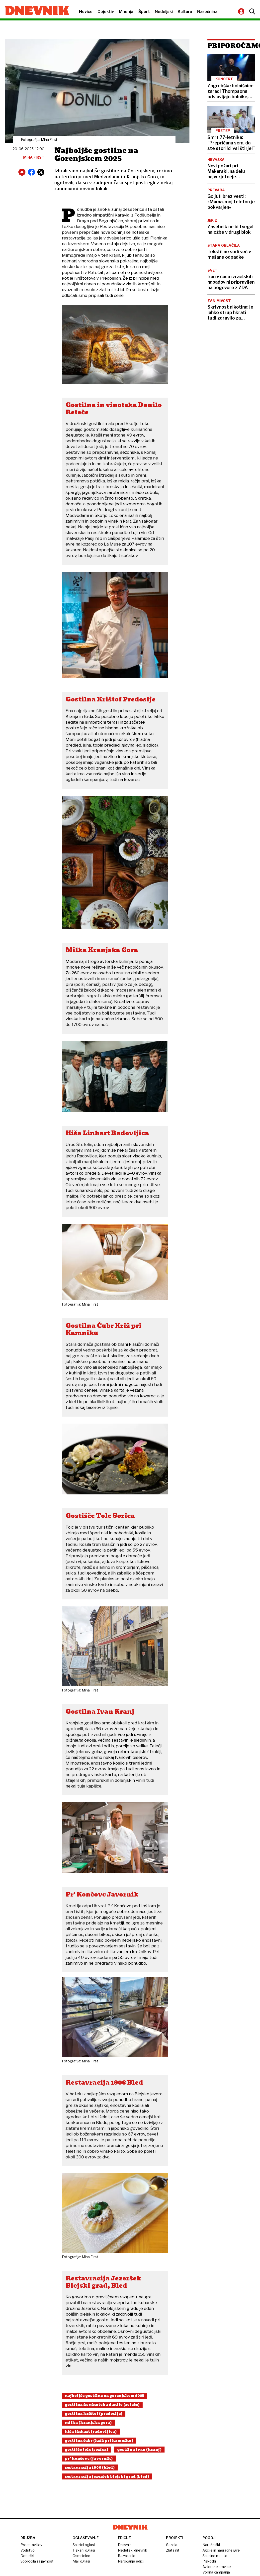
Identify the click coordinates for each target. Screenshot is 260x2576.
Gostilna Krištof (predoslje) (93, 2413)
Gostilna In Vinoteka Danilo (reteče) (102, 2404)
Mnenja (126, 11)
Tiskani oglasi (84, 2550)
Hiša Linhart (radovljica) (91, 2431)
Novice (85, 11)
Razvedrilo (126, 2556)
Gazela (171, 2545)
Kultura (185, 11)
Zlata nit (172, 2550)
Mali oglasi (81, 2561)
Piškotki (209, 2561)
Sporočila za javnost (37, 2561)
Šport (144, 11)
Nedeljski (164, 11)
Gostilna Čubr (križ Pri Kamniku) (99, 2440)
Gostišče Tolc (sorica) (86, 2449)
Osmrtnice (81, 2556)
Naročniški (211, 2545)
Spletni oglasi (84, 2545)
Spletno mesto (214, 2556)
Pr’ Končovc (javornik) (89, 2458)
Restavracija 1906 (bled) (90, 2467)
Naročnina (207, 11)
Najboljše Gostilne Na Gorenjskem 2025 (104, 2395)
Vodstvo (27, 2550)
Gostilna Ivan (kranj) (139, 2449)
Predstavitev (31, 2545)
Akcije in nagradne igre (221, 2550)
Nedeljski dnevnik (132, 2550)
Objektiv (105, 11)
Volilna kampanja (216, 2572)
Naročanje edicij (131, 2561)
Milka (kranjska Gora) (88, 2422)
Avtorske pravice (216, 2567)
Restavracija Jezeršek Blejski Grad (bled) (107, 2476)
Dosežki (27, 2556)
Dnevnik (125, 2545)
